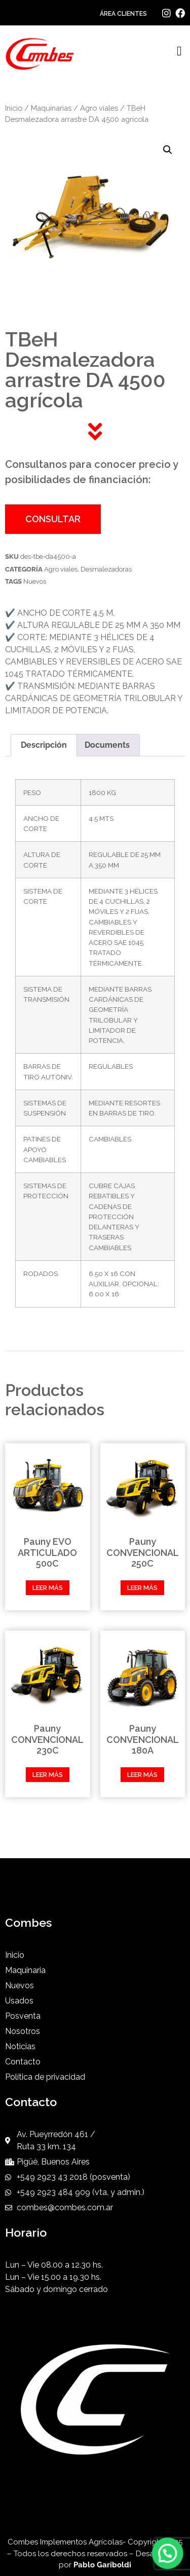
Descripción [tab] (44, 745)
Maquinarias (51, 108)
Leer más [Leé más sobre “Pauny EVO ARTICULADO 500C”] (47, 1588)
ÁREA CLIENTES (123, 13)
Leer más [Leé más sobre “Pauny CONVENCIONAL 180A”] (142, 1774)
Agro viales (99, 108)
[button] (179, 51)
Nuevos (34, 581)
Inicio (13, 108)
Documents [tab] (107, 745)
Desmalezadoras (106, 569)
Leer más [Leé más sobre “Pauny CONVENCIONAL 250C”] (142, 1588)
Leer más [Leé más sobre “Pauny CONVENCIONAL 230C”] (47, 1774)
